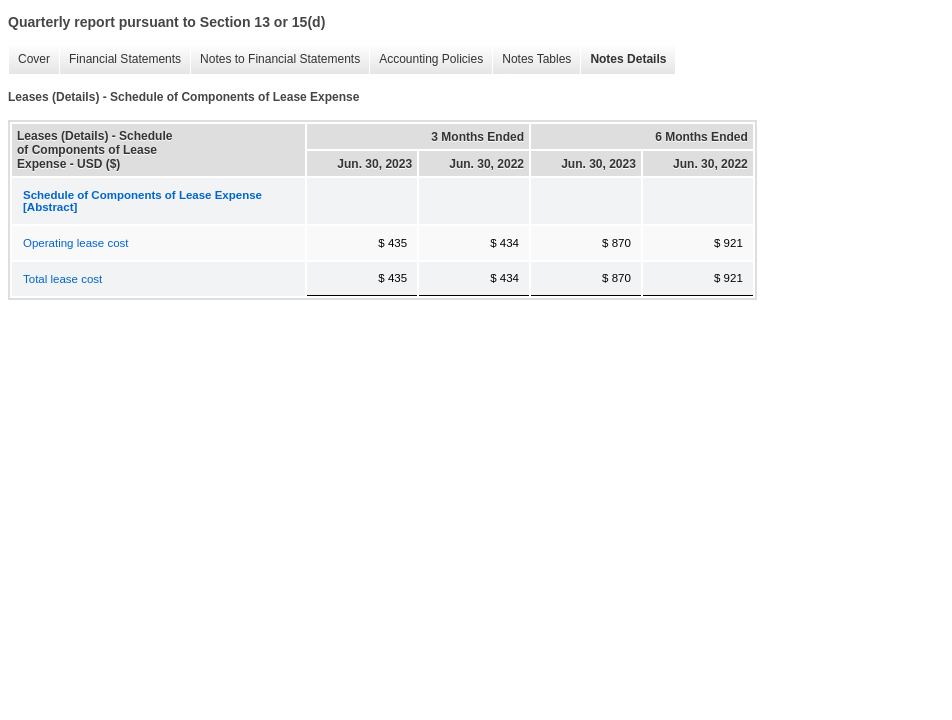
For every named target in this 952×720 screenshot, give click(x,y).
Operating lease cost (75, 243)
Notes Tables (531, 59)
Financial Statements (120, 59)
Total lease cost (62, 279)
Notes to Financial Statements (275, 59)
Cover (29, 59)
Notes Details (623, 59)
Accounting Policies (426, 59)
